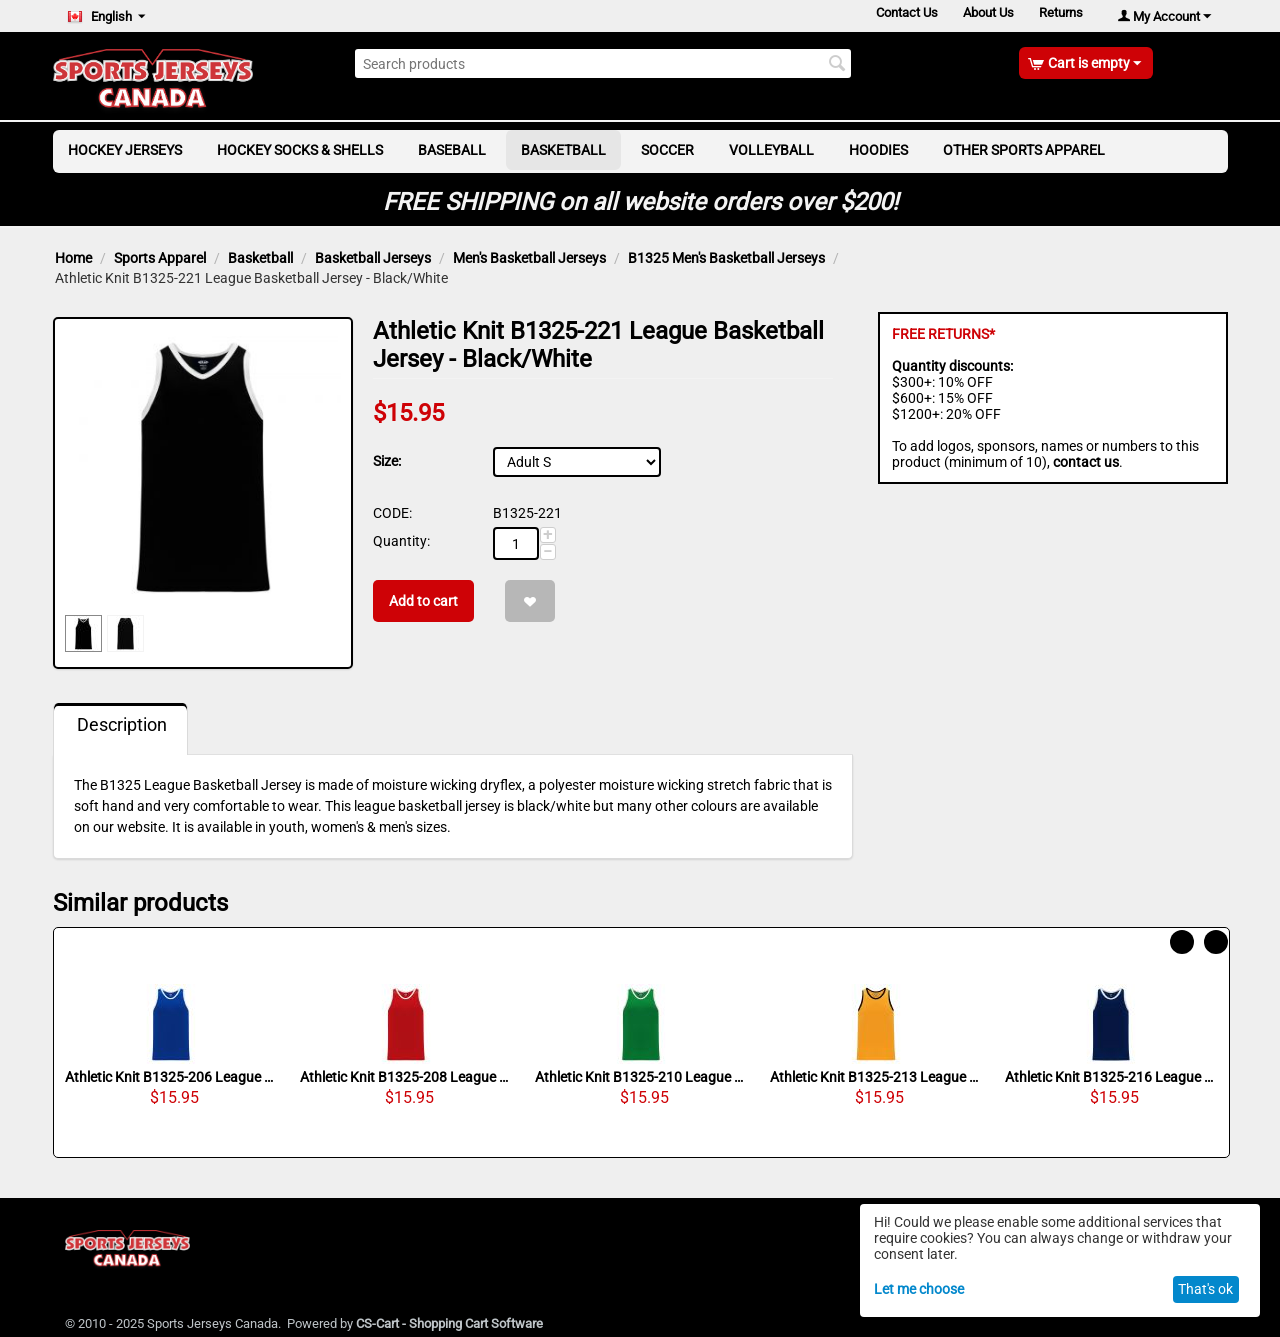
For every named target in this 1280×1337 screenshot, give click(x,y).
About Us (980, 15)
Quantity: (401, 541)
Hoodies (878, 150)
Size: (387, 461)
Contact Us (893, 15)
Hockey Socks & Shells (300, 150)
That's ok (1205, 1289)
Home (73, 258)
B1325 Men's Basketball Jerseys (726, 258)
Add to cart (423, 601)
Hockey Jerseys (125, 150)
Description (122, 725)
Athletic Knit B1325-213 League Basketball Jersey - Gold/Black (876, 1077)
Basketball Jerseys (373, 258)
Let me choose (919, 1289)
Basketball (563, 150)
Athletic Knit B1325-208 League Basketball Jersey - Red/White (406, 1077)
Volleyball (771, 150)
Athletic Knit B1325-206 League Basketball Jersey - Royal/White (171, 1077)
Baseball (452, 150)
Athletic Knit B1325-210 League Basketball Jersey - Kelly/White (641, 1077)
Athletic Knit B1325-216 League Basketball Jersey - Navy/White (1111, 1077)
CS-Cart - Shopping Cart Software (449, 1323)
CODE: (392, 513)
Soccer (667, 150)
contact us (1086, 462)
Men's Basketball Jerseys (529, 258)
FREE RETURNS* (943, 334)
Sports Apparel (160, 258)
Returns (1059, 15)
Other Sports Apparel (1024, 150)
